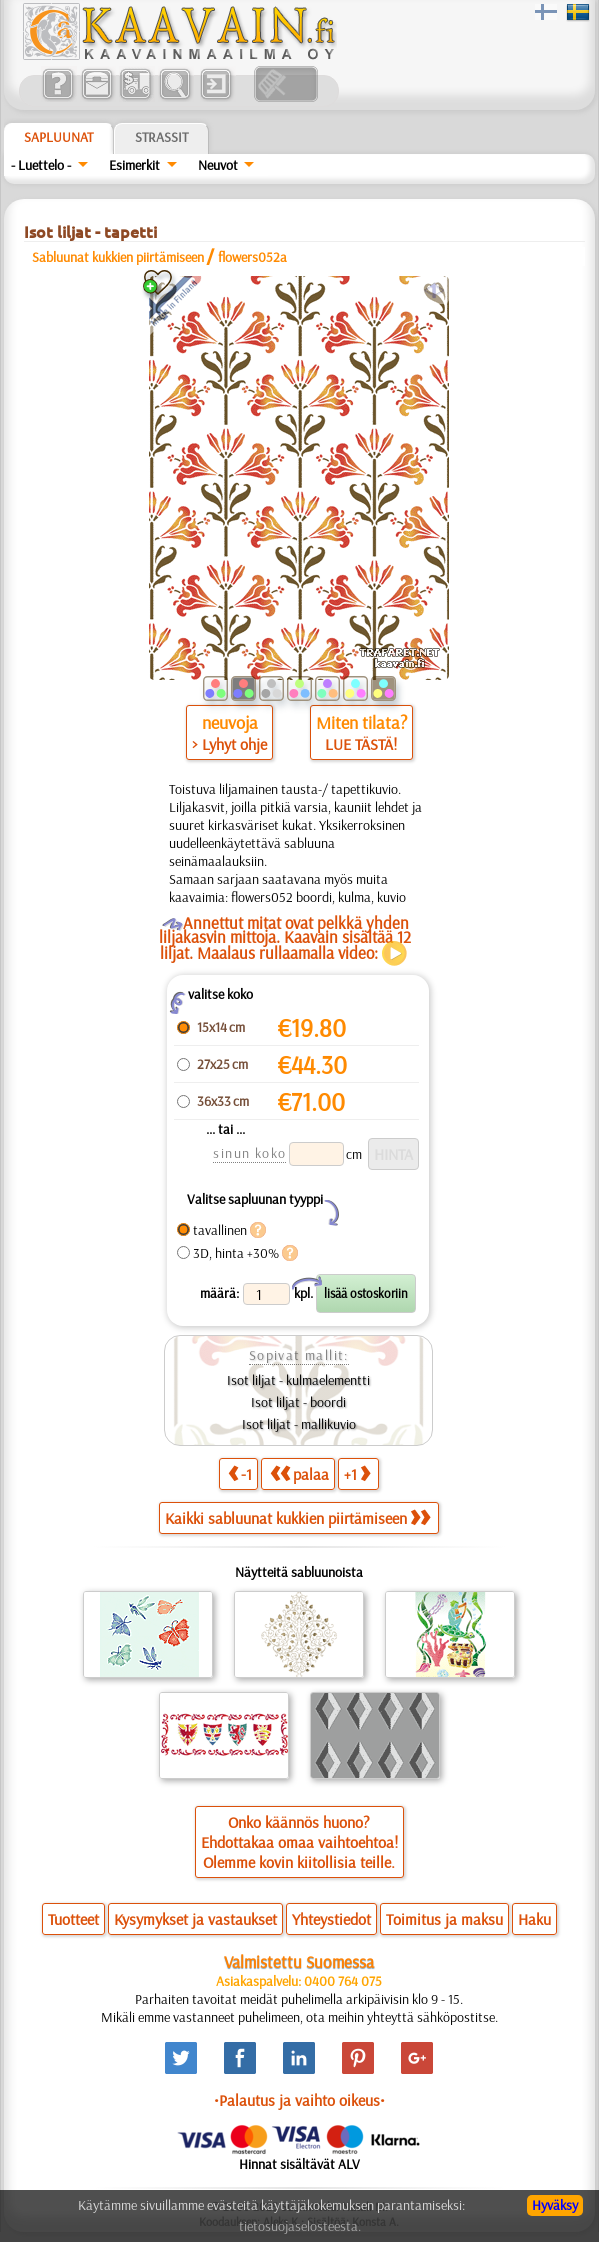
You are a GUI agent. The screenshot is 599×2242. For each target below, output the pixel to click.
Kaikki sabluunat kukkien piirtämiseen (297, 1518)
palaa (299, 1473)
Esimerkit (134, 165)
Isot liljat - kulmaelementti (298, 1380)
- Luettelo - (41, 165)
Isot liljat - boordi (298, 1402)
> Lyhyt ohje (229, 744)
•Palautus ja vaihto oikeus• (299, 2100)
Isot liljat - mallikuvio (299, 1424)
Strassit (161, 137)
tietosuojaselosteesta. (300, 2226)
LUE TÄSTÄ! (361, 744)
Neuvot (218, 165)
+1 (357, 1473)
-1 (240, 1473)
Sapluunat (58, 137)
